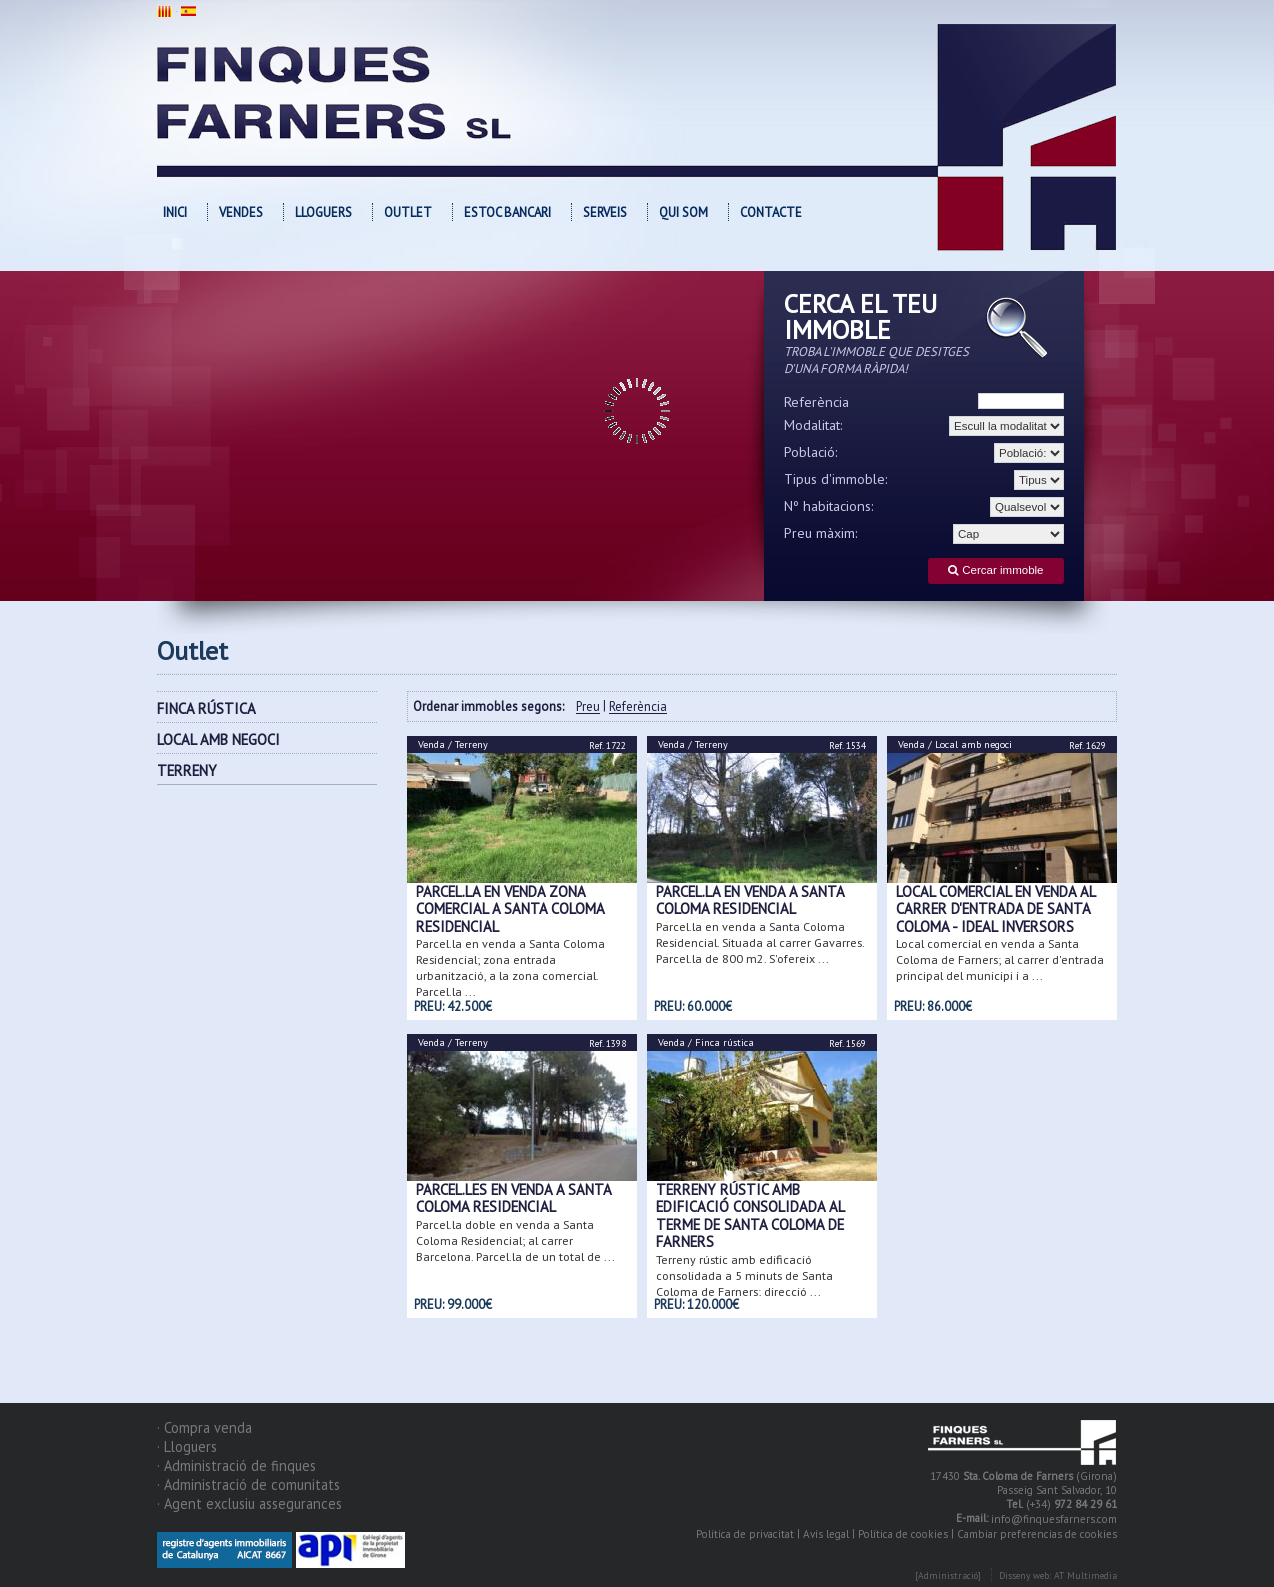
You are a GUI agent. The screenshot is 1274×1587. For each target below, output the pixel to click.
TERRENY (187, 770)
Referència (816, 402)
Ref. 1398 (607, 1043)
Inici (175, 212)
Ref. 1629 (1087, 745)
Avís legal (826, 1534)
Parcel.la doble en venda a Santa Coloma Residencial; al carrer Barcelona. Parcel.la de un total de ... (515, 1239)
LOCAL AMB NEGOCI (218, 739)
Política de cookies (903, 1534)
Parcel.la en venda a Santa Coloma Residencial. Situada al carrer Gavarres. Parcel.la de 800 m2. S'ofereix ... (760, 941)
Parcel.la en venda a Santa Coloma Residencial (750, 900)
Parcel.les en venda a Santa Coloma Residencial (513, 1198)
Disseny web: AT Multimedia (1058, 1575)
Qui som (683, 212)
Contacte (771, 212)
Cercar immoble (995, 570)
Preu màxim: (821, 533)
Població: (811, 452)
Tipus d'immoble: (836, 479)
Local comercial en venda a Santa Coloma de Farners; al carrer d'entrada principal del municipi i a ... (1000, 959)
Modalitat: (813, 425)
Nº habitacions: (829, 506)
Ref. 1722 (607, 745)
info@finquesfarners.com (1054, 1519)
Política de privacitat (745, 1534)
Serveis (605, 212)
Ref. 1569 (847, 1043)
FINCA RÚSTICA (206, 708)
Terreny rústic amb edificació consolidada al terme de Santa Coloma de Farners (750, 1215)
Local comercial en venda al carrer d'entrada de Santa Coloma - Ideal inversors (995, 909)
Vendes (241, 212)
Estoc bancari (507, 212)
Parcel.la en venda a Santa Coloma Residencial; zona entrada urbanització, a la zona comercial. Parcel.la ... (510, 967)
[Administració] (948, 1575)
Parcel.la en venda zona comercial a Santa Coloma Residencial (510, 909)
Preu (588, 707)
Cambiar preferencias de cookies (1037, 1534)
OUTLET (408, 212)
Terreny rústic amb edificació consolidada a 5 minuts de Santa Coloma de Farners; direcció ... (744, 1274)
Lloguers (323, 212)
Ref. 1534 (847, 745)
